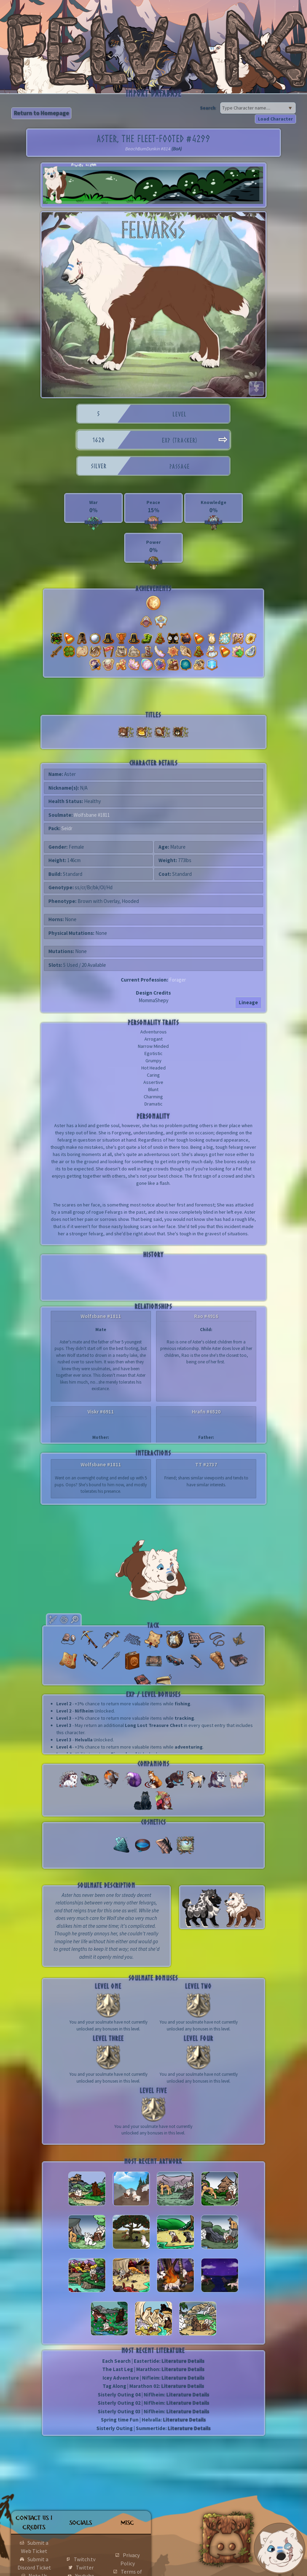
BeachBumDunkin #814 (147, 149)
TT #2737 (206, 1464)
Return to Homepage (41, 113)
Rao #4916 (206, 1316)
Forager (177, 979)
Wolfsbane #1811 (92, 815)
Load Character (275, 119)
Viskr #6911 (100, 1411)
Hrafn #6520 (206, 1411)
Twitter (85, 2567)
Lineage (248, 1002)
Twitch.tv (84, 2559)
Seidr (66, 828)
